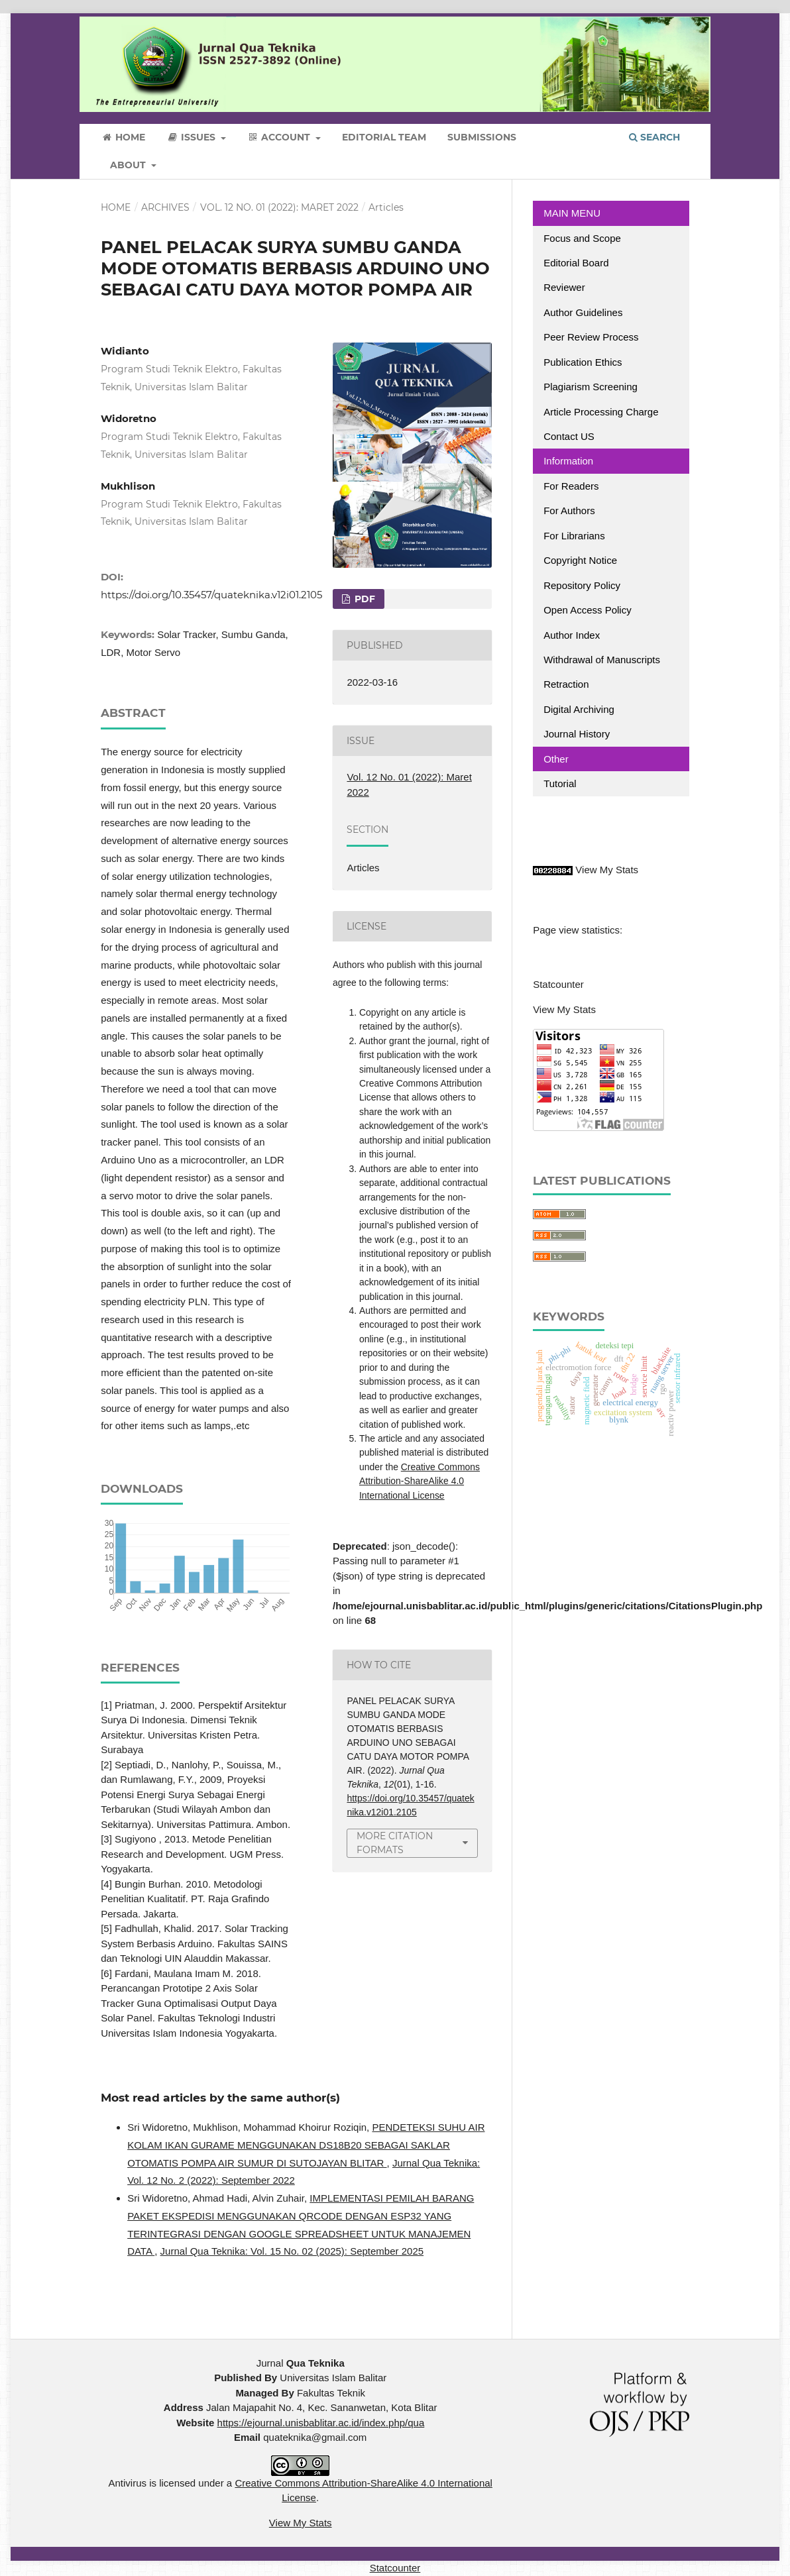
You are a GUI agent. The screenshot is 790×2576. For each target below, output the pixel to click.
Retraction (566, 684)
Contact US (568, 436)
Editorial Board (575, 262)
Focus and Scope (582, 238)
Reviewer (564, 287)
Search (654, 137)
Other (556, 759)
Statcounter (558, 984)
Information (568, 460)
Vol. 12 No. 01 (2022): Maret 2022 (279, 207)
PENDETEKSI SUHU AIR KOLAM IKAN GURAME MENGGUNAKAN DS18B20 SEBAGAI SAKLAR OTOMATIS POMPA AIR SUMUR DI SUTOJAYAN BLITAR (305, 2145)
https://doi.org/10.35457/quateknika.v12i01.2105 (211, 594)
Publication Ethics (582, 362)
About (129, 165)
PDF (363, 599)
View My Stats (606, 869)
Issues (192, 137)
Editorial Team (384, 137)
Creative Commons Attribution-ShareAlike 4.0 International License (419, 1481)
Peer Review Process (590, 337)
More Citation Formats (395, 1843)
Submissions (481, 137)
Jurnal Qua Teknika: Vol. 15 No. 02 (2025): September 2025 (291, 2251)
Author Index (571, 635)
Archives (165, 207)
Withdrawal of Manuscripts (601, 659)
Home (123, 137)
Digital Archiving (578, 709)
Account (280, 137)
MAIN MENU (571, 213)
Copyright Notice (580, 560)
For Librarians (574, 535)
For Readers (570, 486)
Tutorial (561, 783)
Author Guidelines (582, 312)
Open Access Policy (587, 610)
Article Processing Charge (602, 411)
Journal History (576, 733)
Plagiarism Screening (590, 386)
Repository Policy (581, 585)
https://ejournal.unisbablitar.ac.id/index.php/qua (321, 2422)
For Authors (569, 510)
